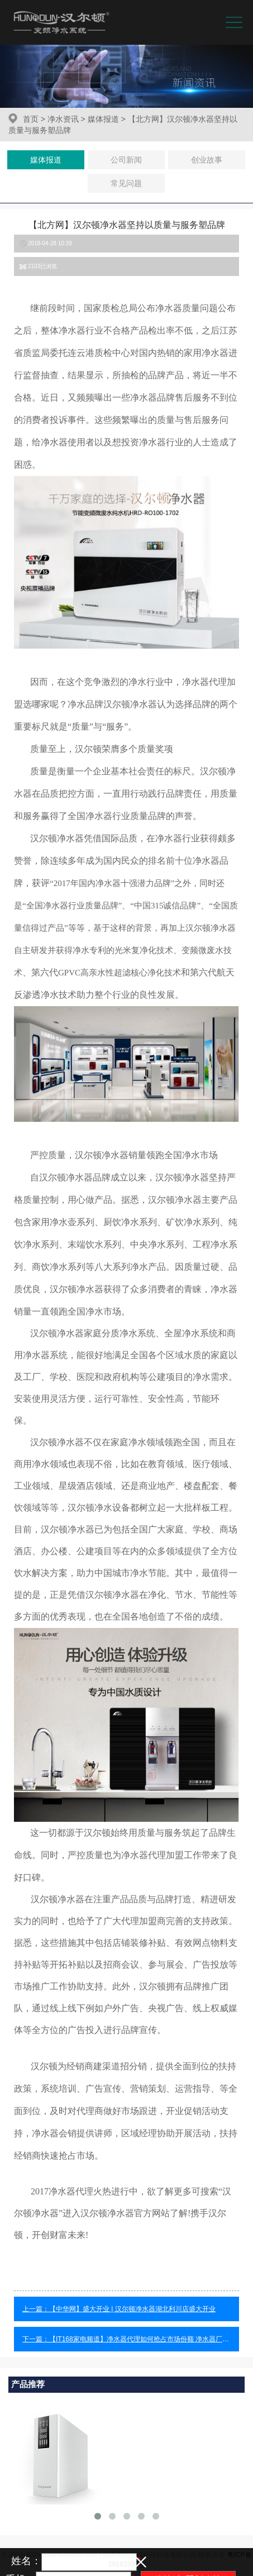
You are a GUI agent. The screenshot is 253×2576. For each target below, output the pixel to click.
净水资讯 (63, 119)
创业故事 (206, 159)
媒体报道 (103, 119)
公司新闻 (126, 159)
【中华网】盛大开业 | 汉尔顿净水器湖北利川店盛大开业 (132, 2309)
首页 (31, 119)
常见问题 (126, 183)
